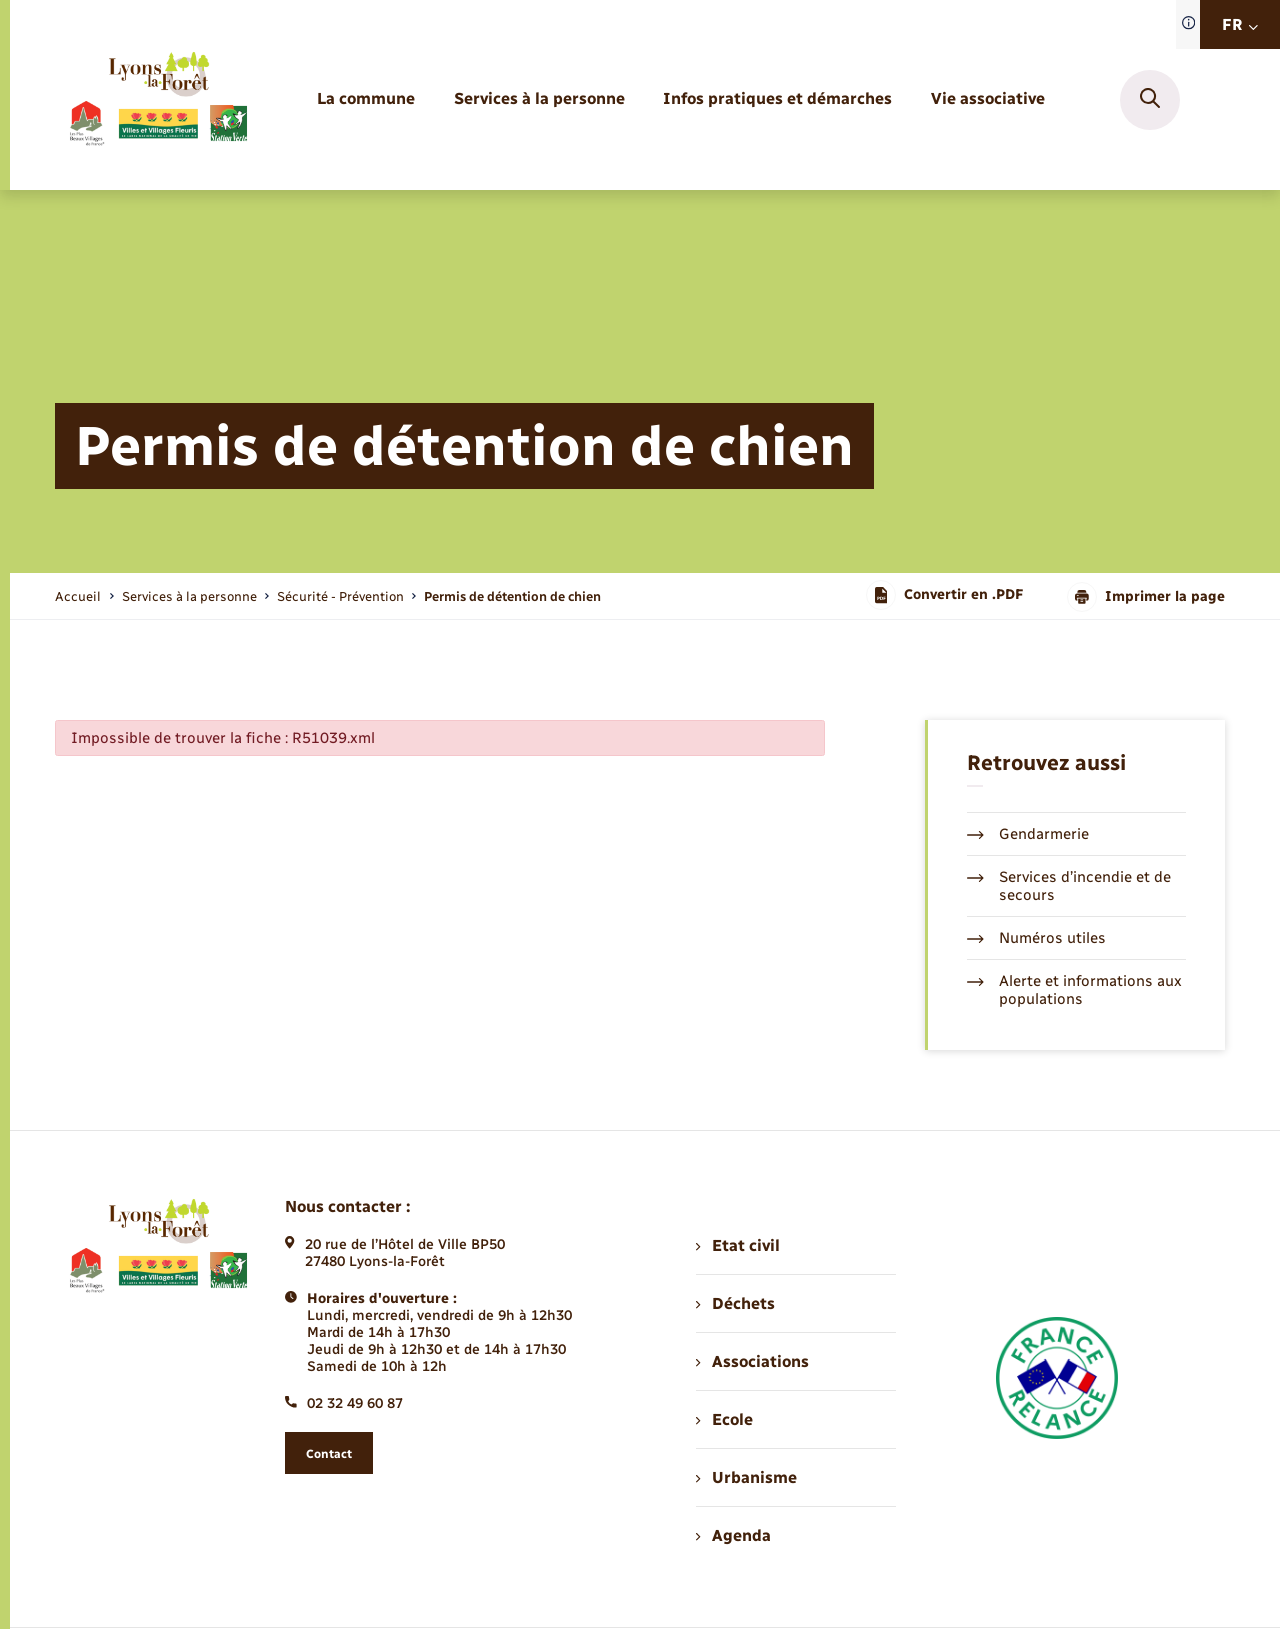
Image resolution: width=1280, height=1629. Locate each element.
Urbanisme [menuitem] (746, 1477)
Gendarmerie (1028, 834)
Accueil (78, 596)
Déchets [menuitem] (735, 1303)
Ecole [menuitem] (724, 1419)
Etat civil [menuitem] (737, 1245)
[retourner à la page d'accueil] (157, 100)
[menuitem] (366, 99)
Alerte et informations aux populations (1074, 990)
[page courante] (512, 596)
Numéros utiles (1036, 938)
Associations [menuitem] (752, 1361)
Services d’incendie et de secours (1069, 886)
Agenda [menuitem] (733, 1535)
